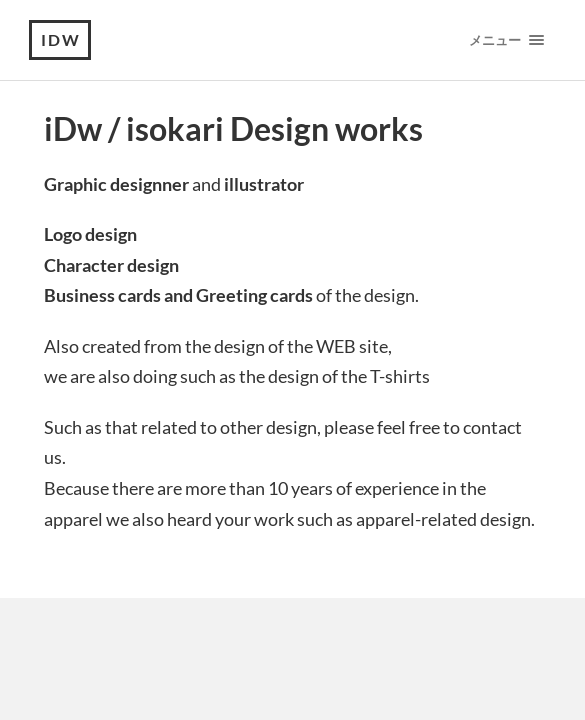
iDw (61, 39)
